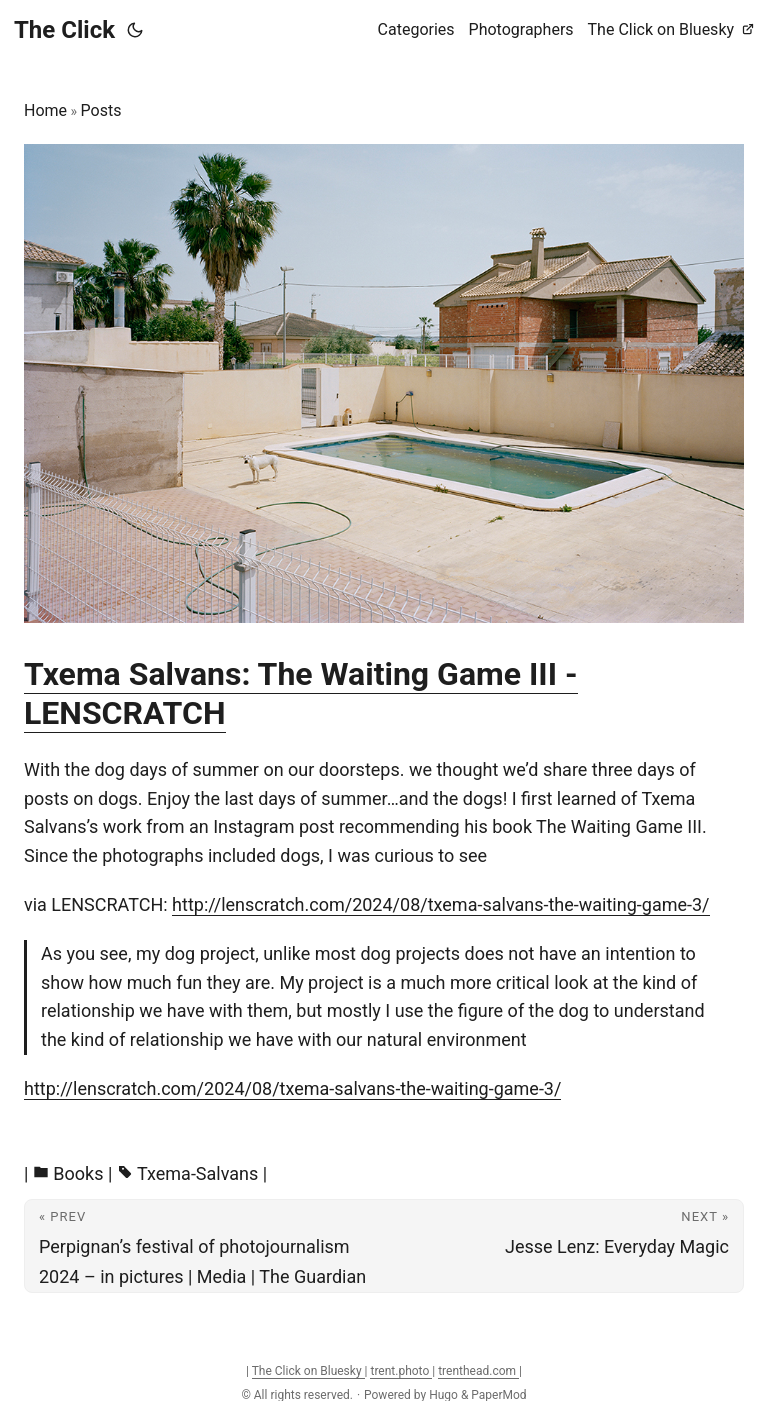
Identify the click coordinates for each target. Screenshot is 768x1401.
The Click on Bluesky (308, 1371)
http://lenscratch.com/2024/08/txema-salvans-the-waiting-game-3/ (440, 904)
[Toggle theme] (135, 30)
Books (78, 1173)
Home (45, 110)
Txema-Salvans (197, 1173)
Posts (101, 110)
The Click (64, 30)
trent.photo (401, 1371)
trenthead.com (478, 1371)
